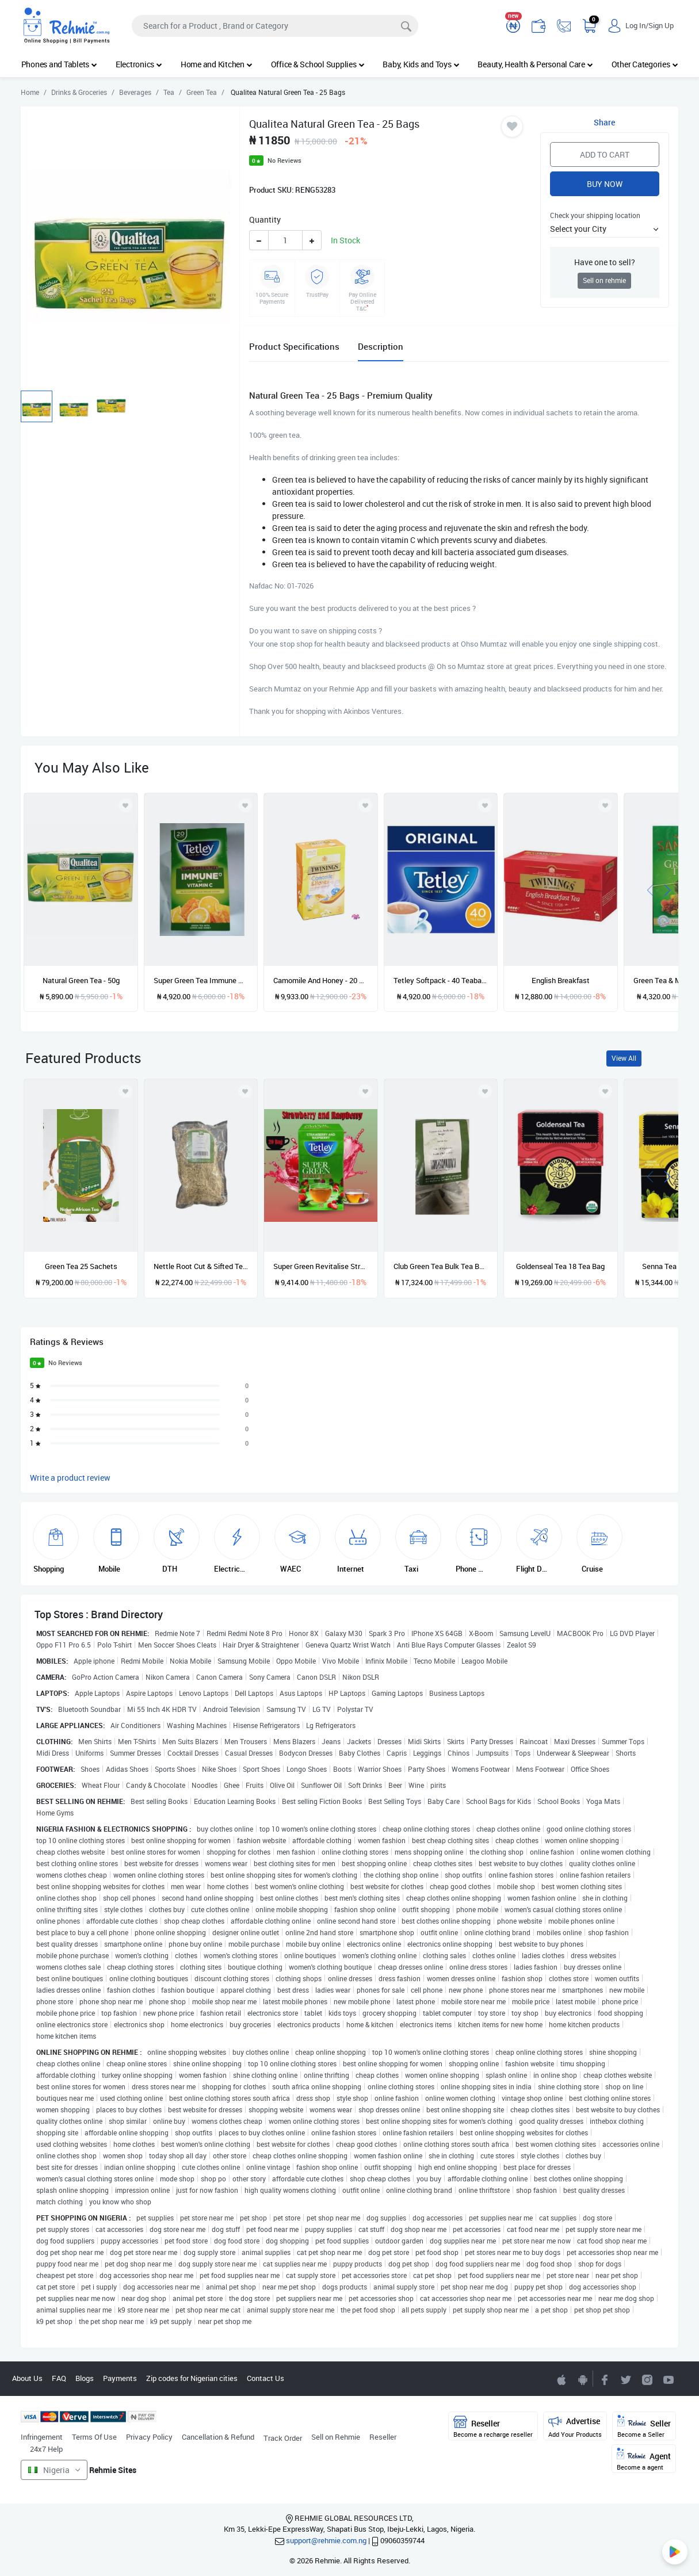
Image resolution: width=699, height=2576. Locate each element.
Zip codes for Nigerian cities (192, 2378)
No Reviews (284, 160)
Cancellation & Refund (218, 2437)
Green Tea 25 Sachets (81, 1266)
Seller (644, 2427)
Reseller (382, 2437)
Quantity (265, 219)
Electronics (139, 64)
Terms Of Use (94, 2437)
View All (624, 1058)
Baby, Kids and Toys (421, 64)
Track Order (282, 2438)
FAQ (59, 2378)
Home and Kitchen (217, 64)
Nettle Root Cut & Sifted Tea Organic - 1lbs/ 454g (201, 1266)
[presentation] (650, 889)
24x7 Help (46, 2449)
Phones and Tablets (59, 64)
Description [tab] (380, 346)
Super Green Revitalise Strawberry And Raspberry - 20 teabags (320, 1266)
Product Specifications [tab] (294, 346)
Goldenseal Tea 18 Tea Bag (560, 1266)
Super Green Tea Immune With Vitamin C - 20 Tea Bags (201, 980)
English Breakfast (561, 980)
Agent (644, 2459)
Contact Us (265, 2378)
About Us (27, 2378)
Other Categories (645, 64)
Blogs (84, 2378)
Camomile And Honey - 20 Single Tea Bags (320, 980)
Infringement (42, 2437)
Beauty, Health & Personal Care (535, 64)
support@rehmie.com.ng (326, 2540)
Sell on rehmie (604, 280)
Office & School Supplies (318, 64)
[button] (604, 228)
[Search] (275, 25)
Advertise (575, 2427)
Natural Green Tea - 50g (81, 980)
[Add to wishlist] (125, 1091)
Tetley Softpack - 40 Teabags (441, 980)
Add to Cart (604, 154)
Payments (120, 2378)
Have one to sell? (604, 262)
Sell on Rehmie (335, 2437)
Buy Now (604, 183)
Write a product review (70, 1477)
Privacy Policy (149, 2437)
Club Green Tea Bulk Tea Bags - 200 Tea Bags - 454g (441, 1266)
